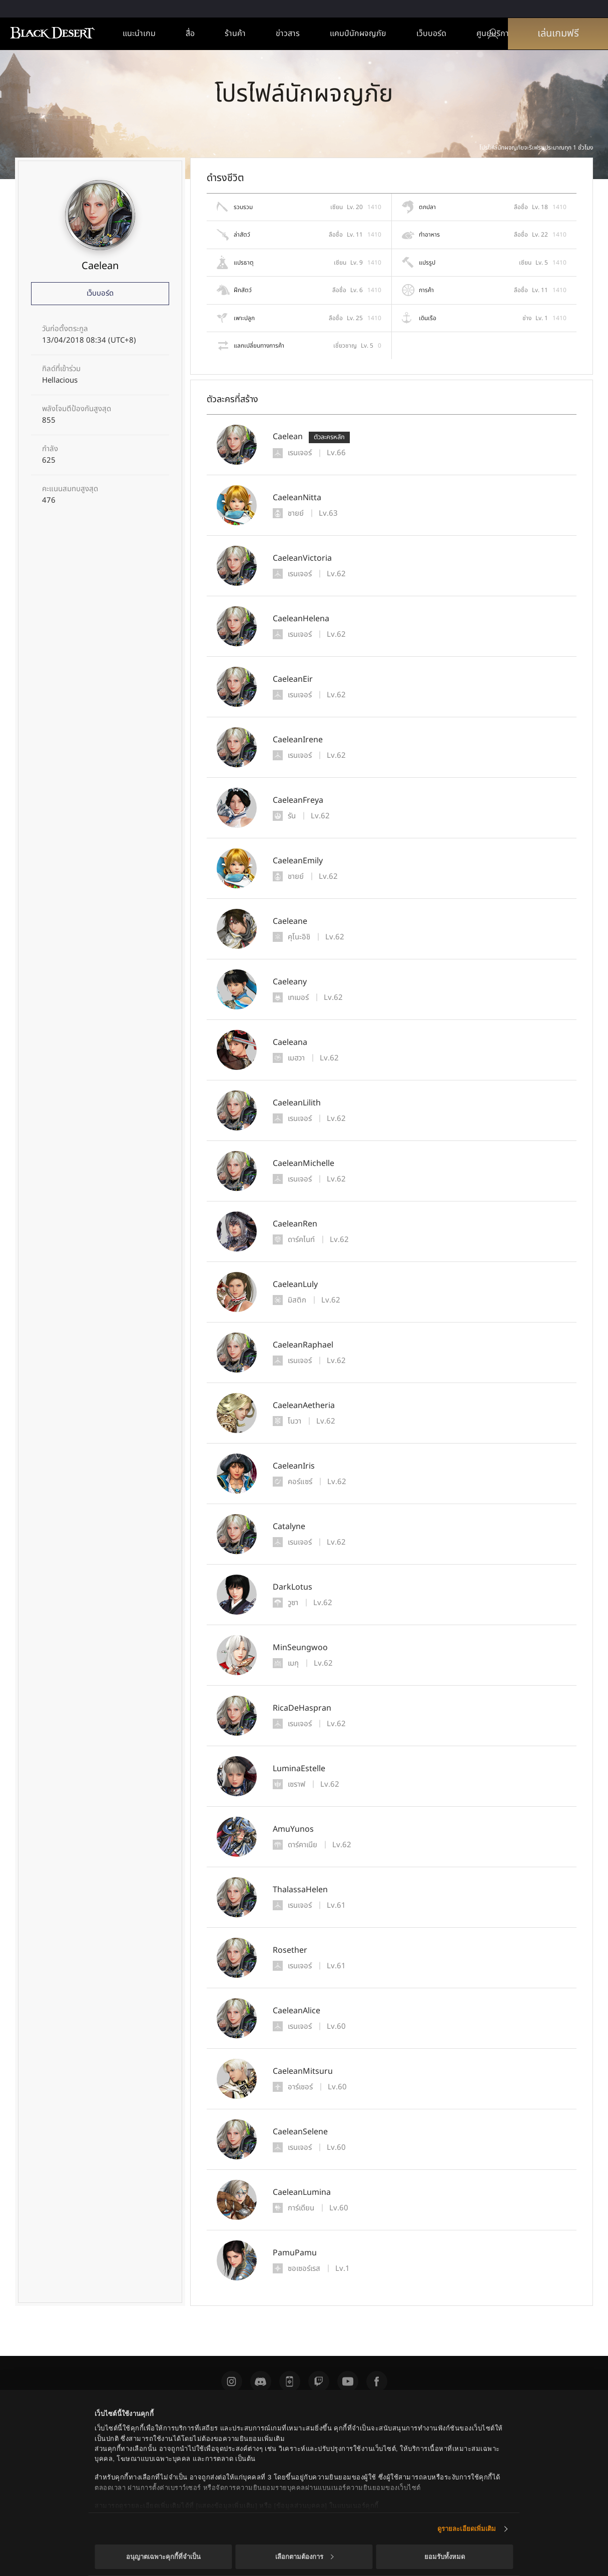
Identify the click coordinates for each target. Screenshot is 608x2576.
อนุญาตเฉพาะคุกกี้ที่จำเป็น (163, 2556)
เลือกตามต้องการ (304, 2556)
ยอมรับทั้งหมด (444, 2556)
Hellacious (60, 380)
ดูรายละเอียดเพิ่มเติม (466, 2528)
